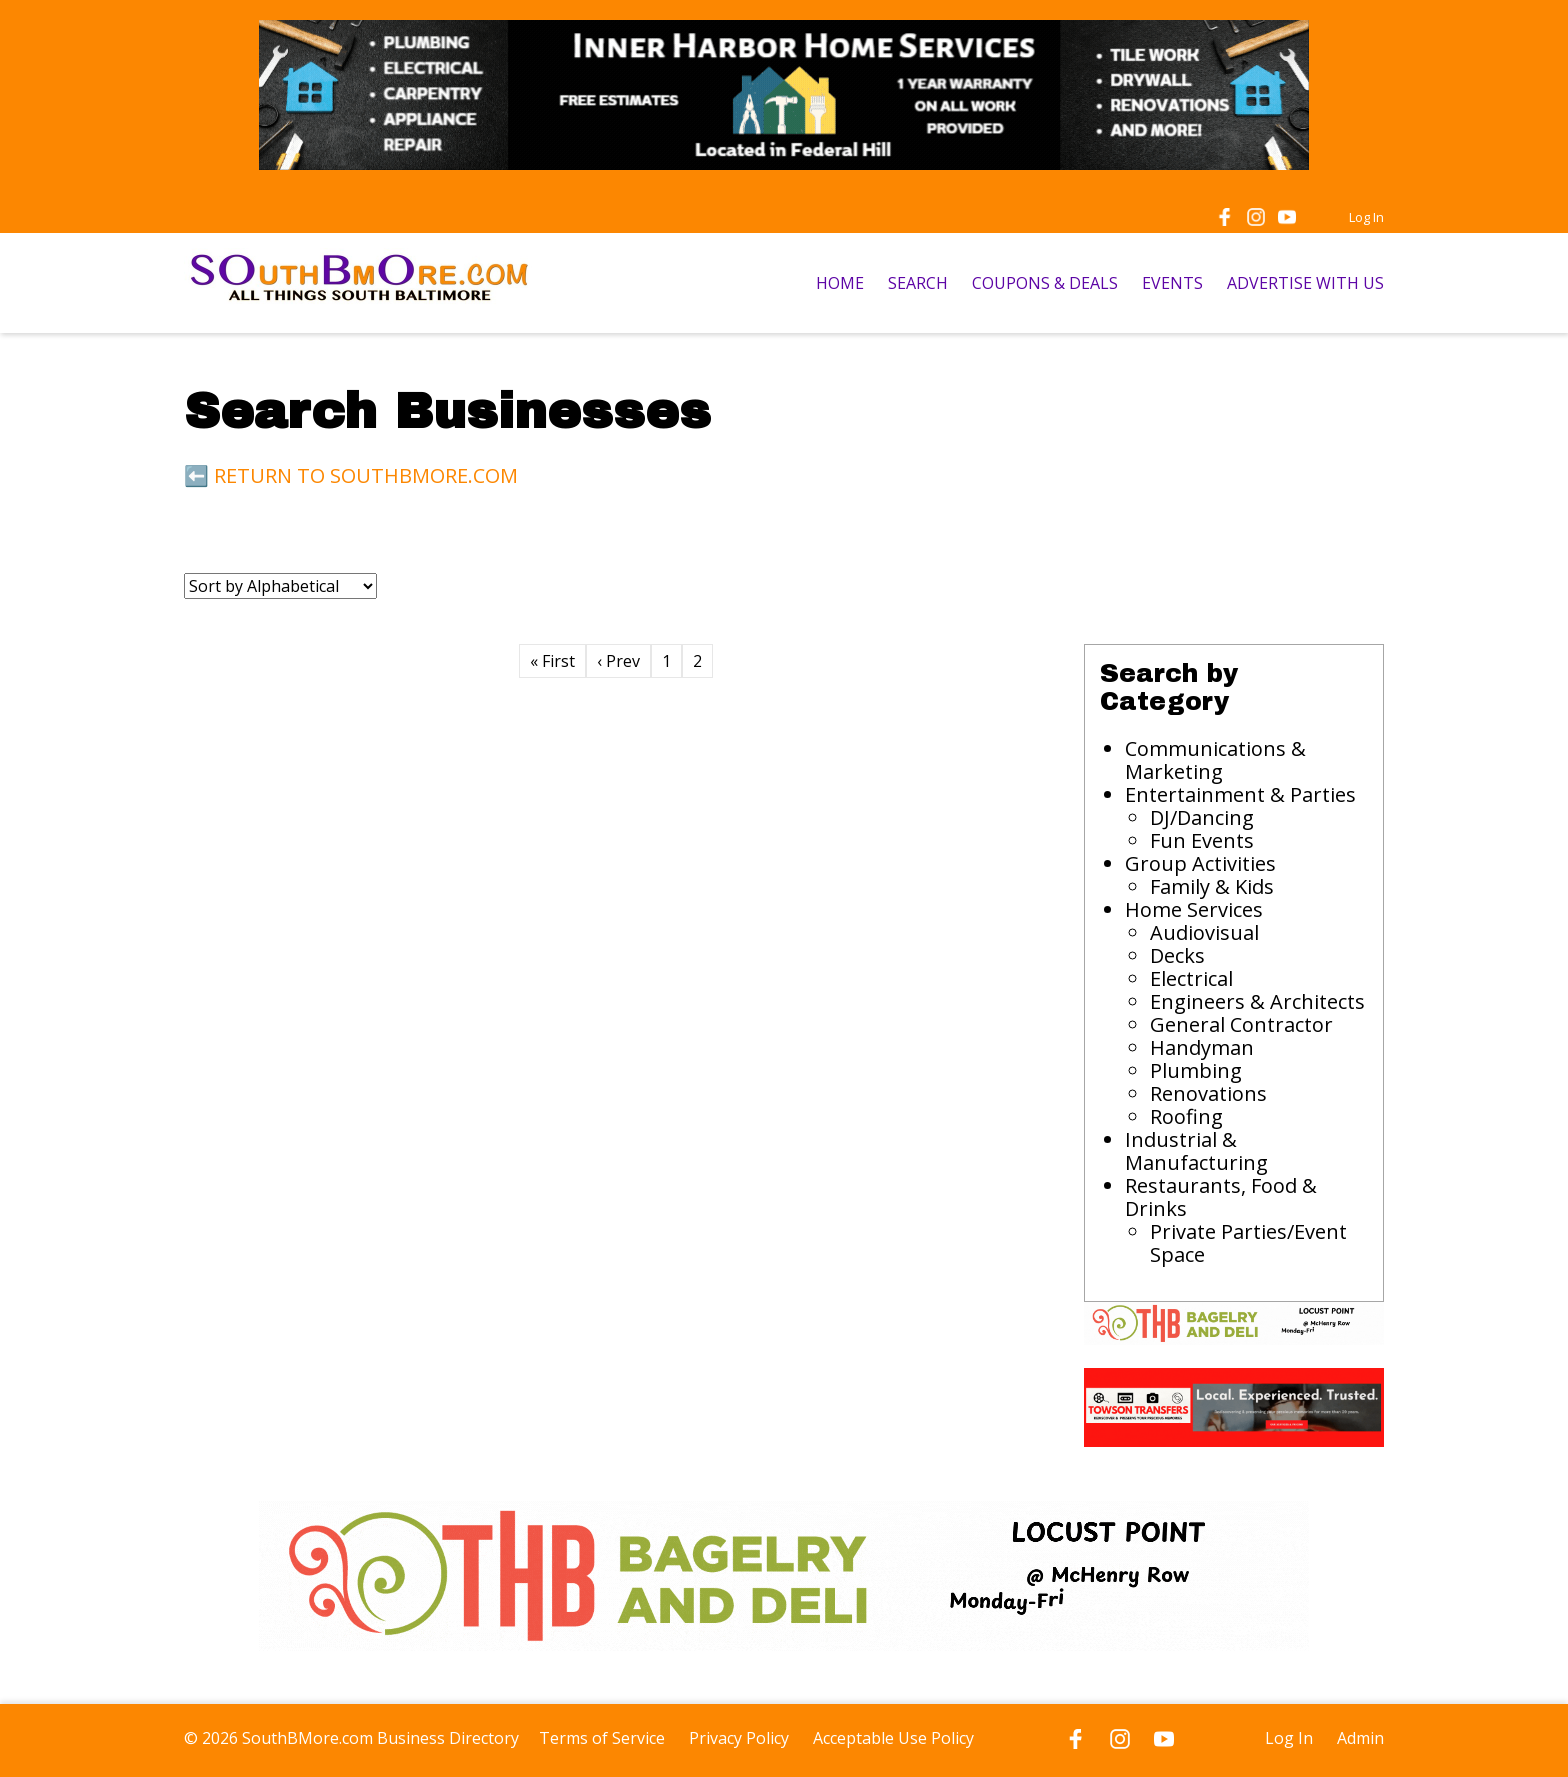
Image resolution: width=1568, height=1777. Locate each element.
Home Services (1194, 909)
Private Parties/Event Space (1248, 1243)
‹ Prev (618, 661)
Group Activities (1200, 863)
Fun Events (1202, 840)
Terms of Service (602, 1738)
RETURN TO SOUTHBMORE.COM (366, 475)
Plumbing (1196, 1070)
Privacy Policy (739, 1738)
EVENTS (1172, 283)
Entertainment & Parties (1240, 794)
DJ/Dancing (1202, 817)
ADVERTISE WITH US (1305, 283)
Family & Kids (1212, 886)
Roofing (1186, 1116)
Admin (1360, 1738)
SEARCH (918, 283)
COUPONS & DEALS (1045, 283)
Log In (1366, 217)
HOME (840, 283)
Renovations (1208, 1093)
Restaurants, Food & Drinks (1221, 1197)
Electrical (1191, 978)
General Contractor (1241, 1024)
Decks (1177, 955)
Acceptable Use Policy (893, 1738)
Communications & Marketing (1215, 760)
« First (552, 661)
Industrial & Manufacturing (1196, 1151)
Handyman (1202, 1047)
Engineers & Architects (1257, 1001)
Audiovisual (1204, 932)
